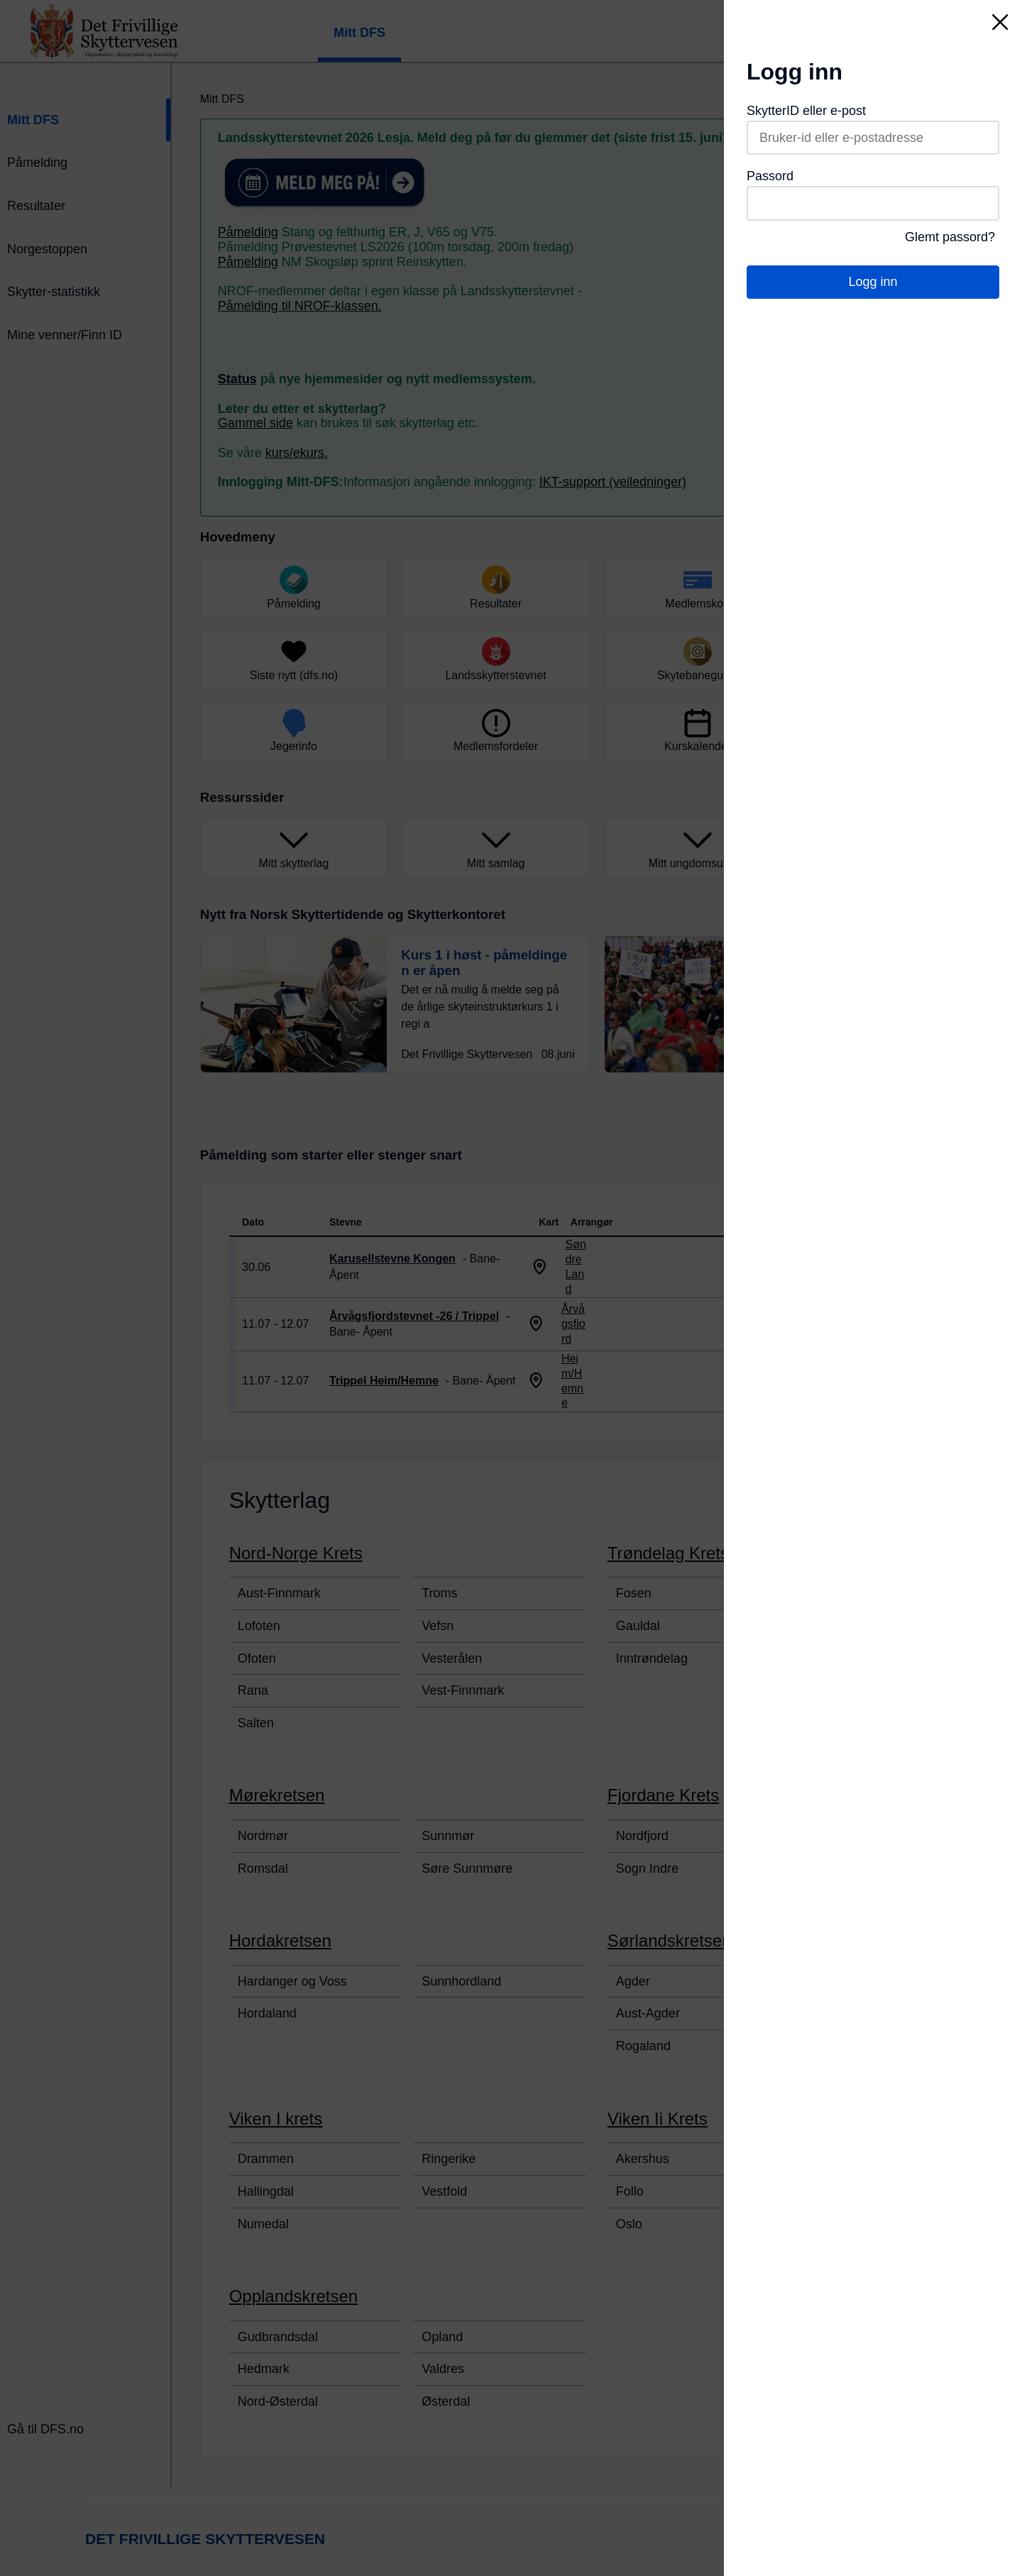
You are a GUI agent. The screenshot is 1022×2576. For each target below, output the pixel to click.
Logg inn (872, 282)
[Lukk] (1000, 22)
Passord (770, 176)
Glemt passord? (950, 237)
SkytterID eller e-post (806, 111)
